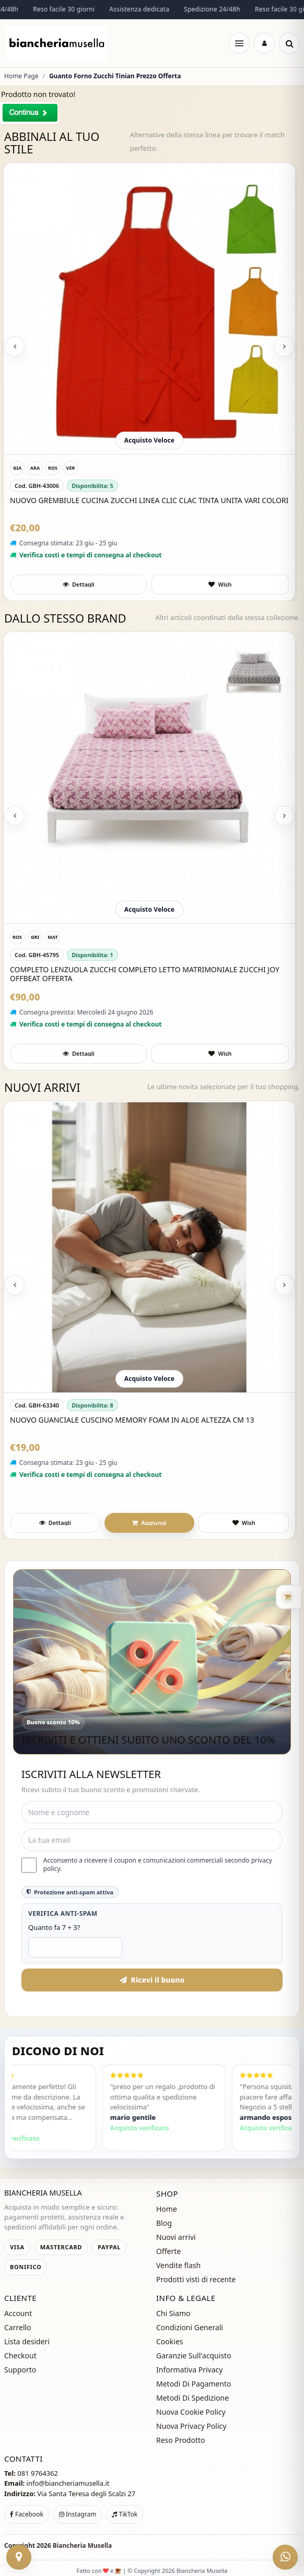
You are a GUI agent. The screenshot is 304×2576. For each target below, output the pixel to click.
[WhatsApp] (285, 2557)
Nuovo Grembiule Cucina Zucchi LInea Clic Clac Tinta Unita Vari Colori (149, 500)
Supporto (20, 2370)
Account (18, 2313)
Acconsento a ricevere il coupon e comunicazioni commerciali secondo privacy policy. (146, 1864)
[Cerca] (289, 43)
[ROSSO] (52, 468)
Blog (164, 2223)
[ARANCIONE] (35, 468)
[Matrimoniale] (52, 937)
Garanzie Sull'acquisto (193, 2355)
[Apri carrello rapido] (273, 1597)
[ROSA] (17, 937)
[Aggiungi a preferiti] (220, 584)
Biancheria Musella (82, 2545)
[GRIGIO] (35, 937)
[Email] (152, 1840)
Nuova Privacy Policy (191, 2426)
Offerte (168, 2251)
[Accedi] (264, 43)
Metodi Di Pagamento (193, 2384)
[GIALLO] (17, 468)
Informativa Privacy (189, 2370)
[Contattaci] (18, 2557)
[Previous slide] (15, 346)
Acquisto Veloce (149, 440)
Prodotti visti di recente (196, 2279)
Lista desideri (27, 2341)
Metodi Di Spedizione (192, 2398)
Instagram (77, 2514)
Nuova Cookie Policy (191, 2412)
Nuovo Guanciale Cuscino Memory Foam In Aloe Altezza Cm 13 (132, 1420)
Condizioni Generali (189, 2327)
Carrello (17, 2327)
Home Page (21, 76)
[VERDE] (70, 468)
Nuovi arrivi (176, 2237)
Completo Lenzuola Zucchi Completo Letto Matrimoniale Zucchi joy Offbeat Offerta (144, 974)
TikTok (124, 2514)
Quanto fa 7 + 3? (54, 1927)
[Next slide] (284, 346)
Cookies (169, 2341)
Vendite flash (178, 2265)
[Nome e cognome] (152, 1812)
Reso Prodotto (180, 2440)
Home (166, 2209)
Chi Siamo (173, 2313)
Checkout (20, 2355)
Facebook (26, 2514)
